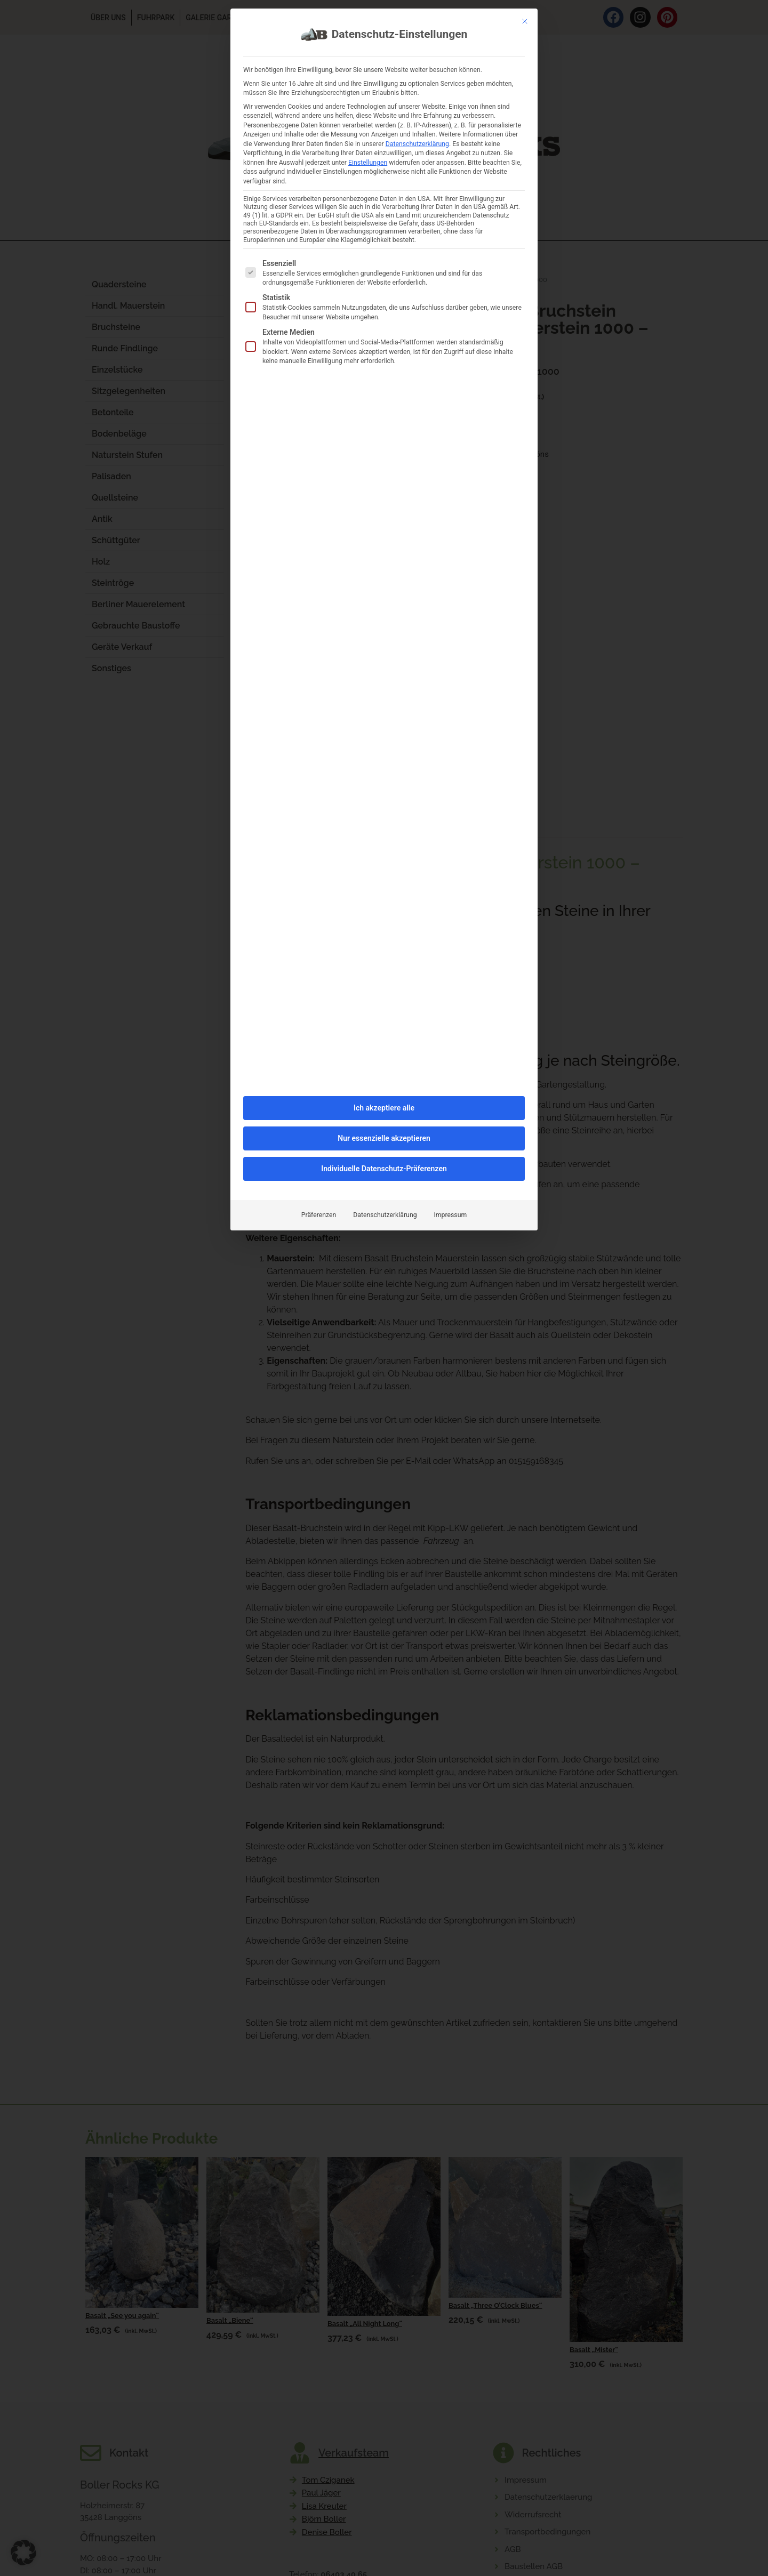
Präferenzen (318, 881)
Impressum (450, 881)
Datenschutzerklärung (385, 881)
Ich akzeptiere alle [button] (384, 774)
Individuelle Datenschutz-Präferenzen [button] (384, 835)
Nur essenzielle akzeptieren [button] (384, 805)
